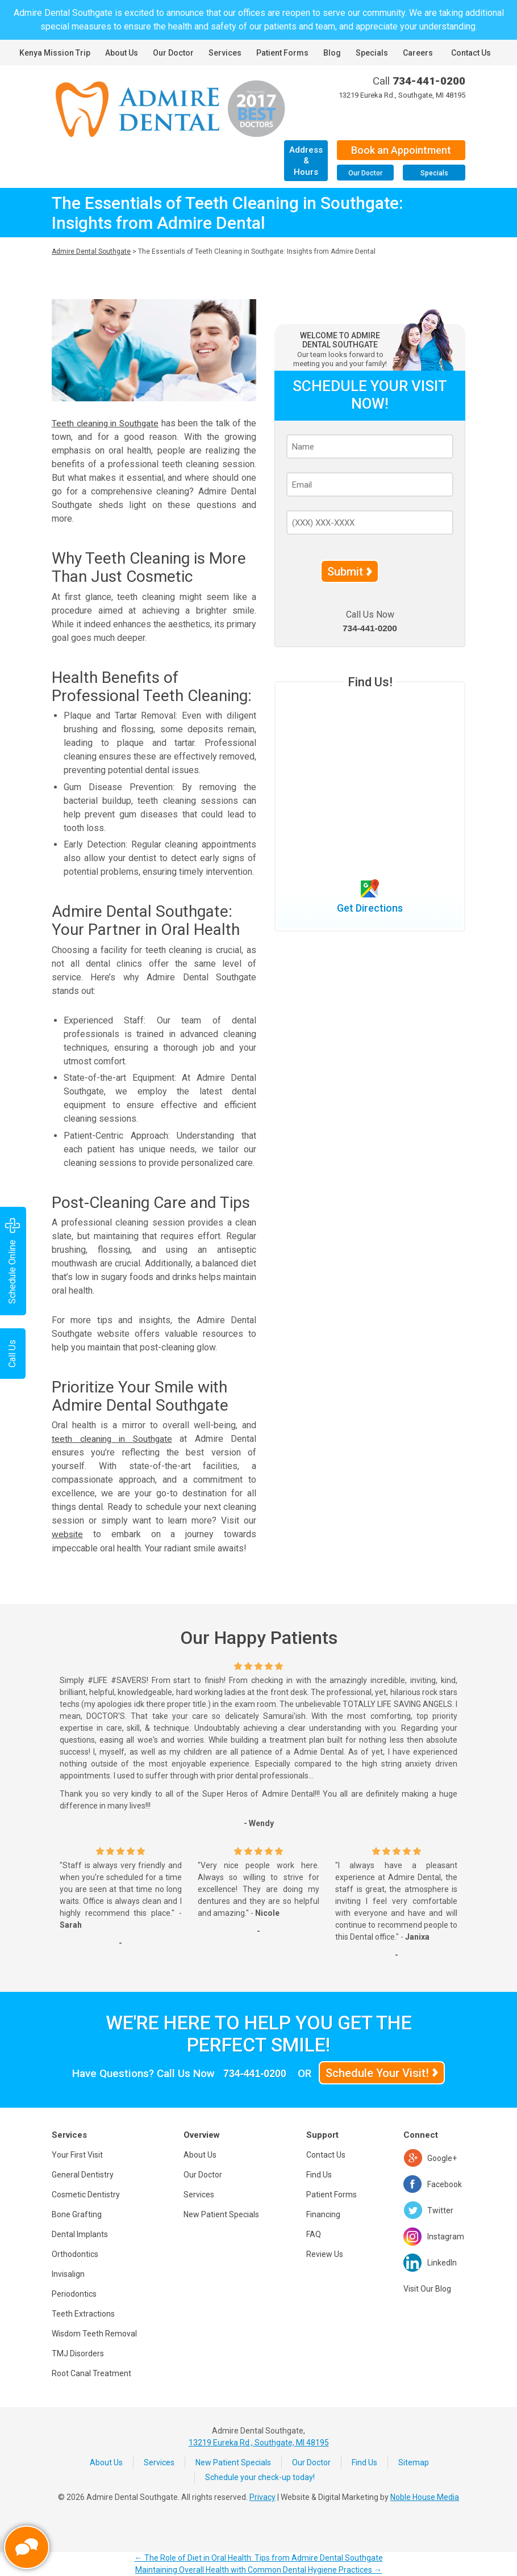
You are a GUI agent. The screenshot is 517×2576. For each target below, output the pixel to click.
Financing (323, 2213)
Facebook (444, 2183)
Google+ (442, 2157)
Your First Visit (77, 2154)
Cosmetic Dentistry (86, 2194)
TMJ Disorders (78, 2352)
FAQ (313, 2233)
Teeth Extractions (83, 2313)
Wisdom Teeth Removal (94, 2333)
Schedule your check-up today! (260, 2477)
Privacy (262, 2497)
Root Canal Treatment (91, 2372)
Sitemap (413, 2461)
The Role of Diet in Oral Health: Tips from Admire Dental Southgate (259, 2557)
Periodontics (74, 2293)
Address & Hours (306, 161)
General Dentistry (83, 2174)
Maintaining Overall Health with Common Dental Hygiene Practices (258, 2569)
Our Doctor (173, 52)
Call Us (12, 1353)
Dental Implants (80, 2233)
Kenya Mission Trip (54, 52)
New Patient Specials (221, 2213)
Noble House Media (424, 2497)
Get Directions (370, 908)
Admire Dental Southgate (91, 251)
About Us (121, 52)
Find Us (319, 2174)
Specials (372, 52)
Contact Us (471, 52)
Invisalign (68, 2273)
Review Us (324, 2253)
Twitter (440, 2209)
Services (225, 52)
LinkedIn (442, 2262)
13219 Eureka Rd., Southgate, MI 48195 (402, 95)
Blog (332, 52)
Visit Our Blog (427, 2288)
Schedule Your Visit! (379, 2072)
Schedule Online (12, 1261)
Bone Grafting (77, 2213)
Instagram (445, 2236)
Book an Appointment (401, 150)
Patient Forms (282, 52)
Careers (418, 52)
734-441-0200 (429, 80)
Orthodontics (75, 2253)
